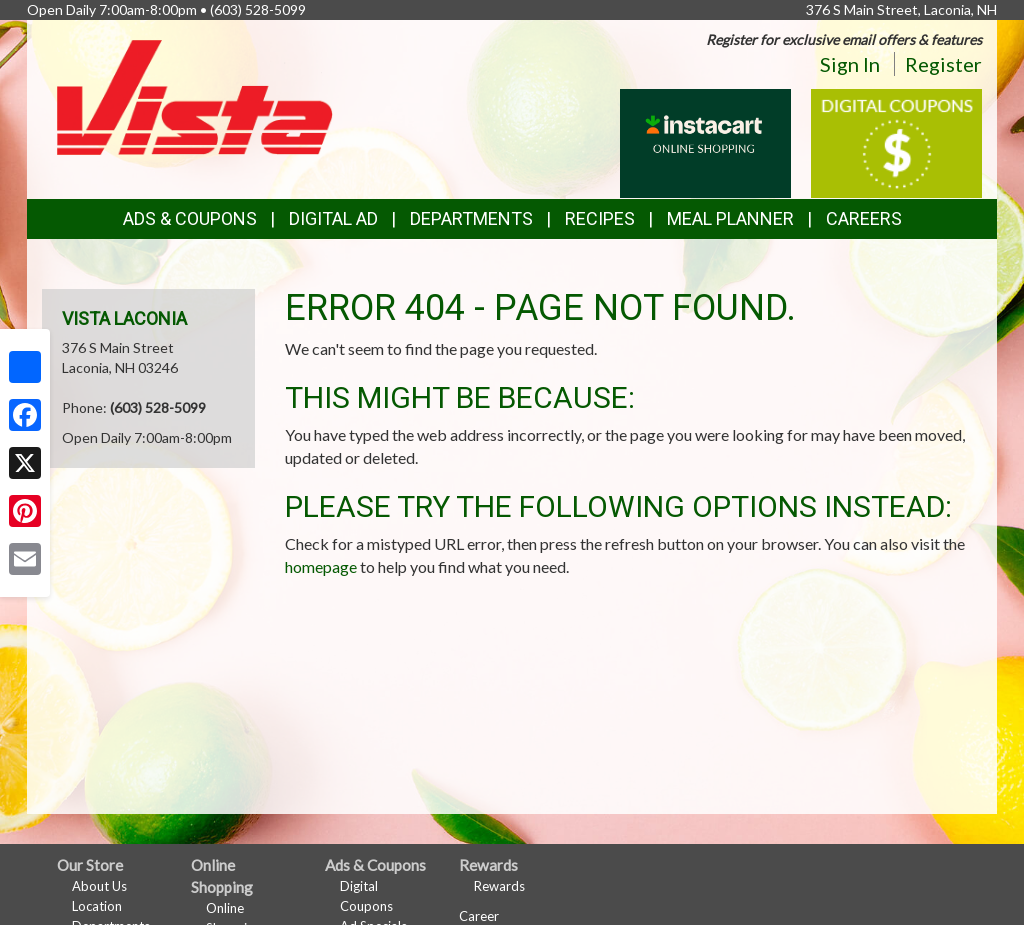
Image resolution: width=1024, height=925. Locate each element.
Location (97, 906)
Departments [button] (471, 218)
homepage (321, 566)
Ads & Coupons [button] (190, 218)
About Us (99, 886)
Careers (864, 218)
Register (943, 64)
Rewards (499, 886)
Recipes (600, 218)
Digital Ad (333, 218)
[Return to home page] (195, 95)
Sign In (850, 64)
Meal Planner (730, 218)
